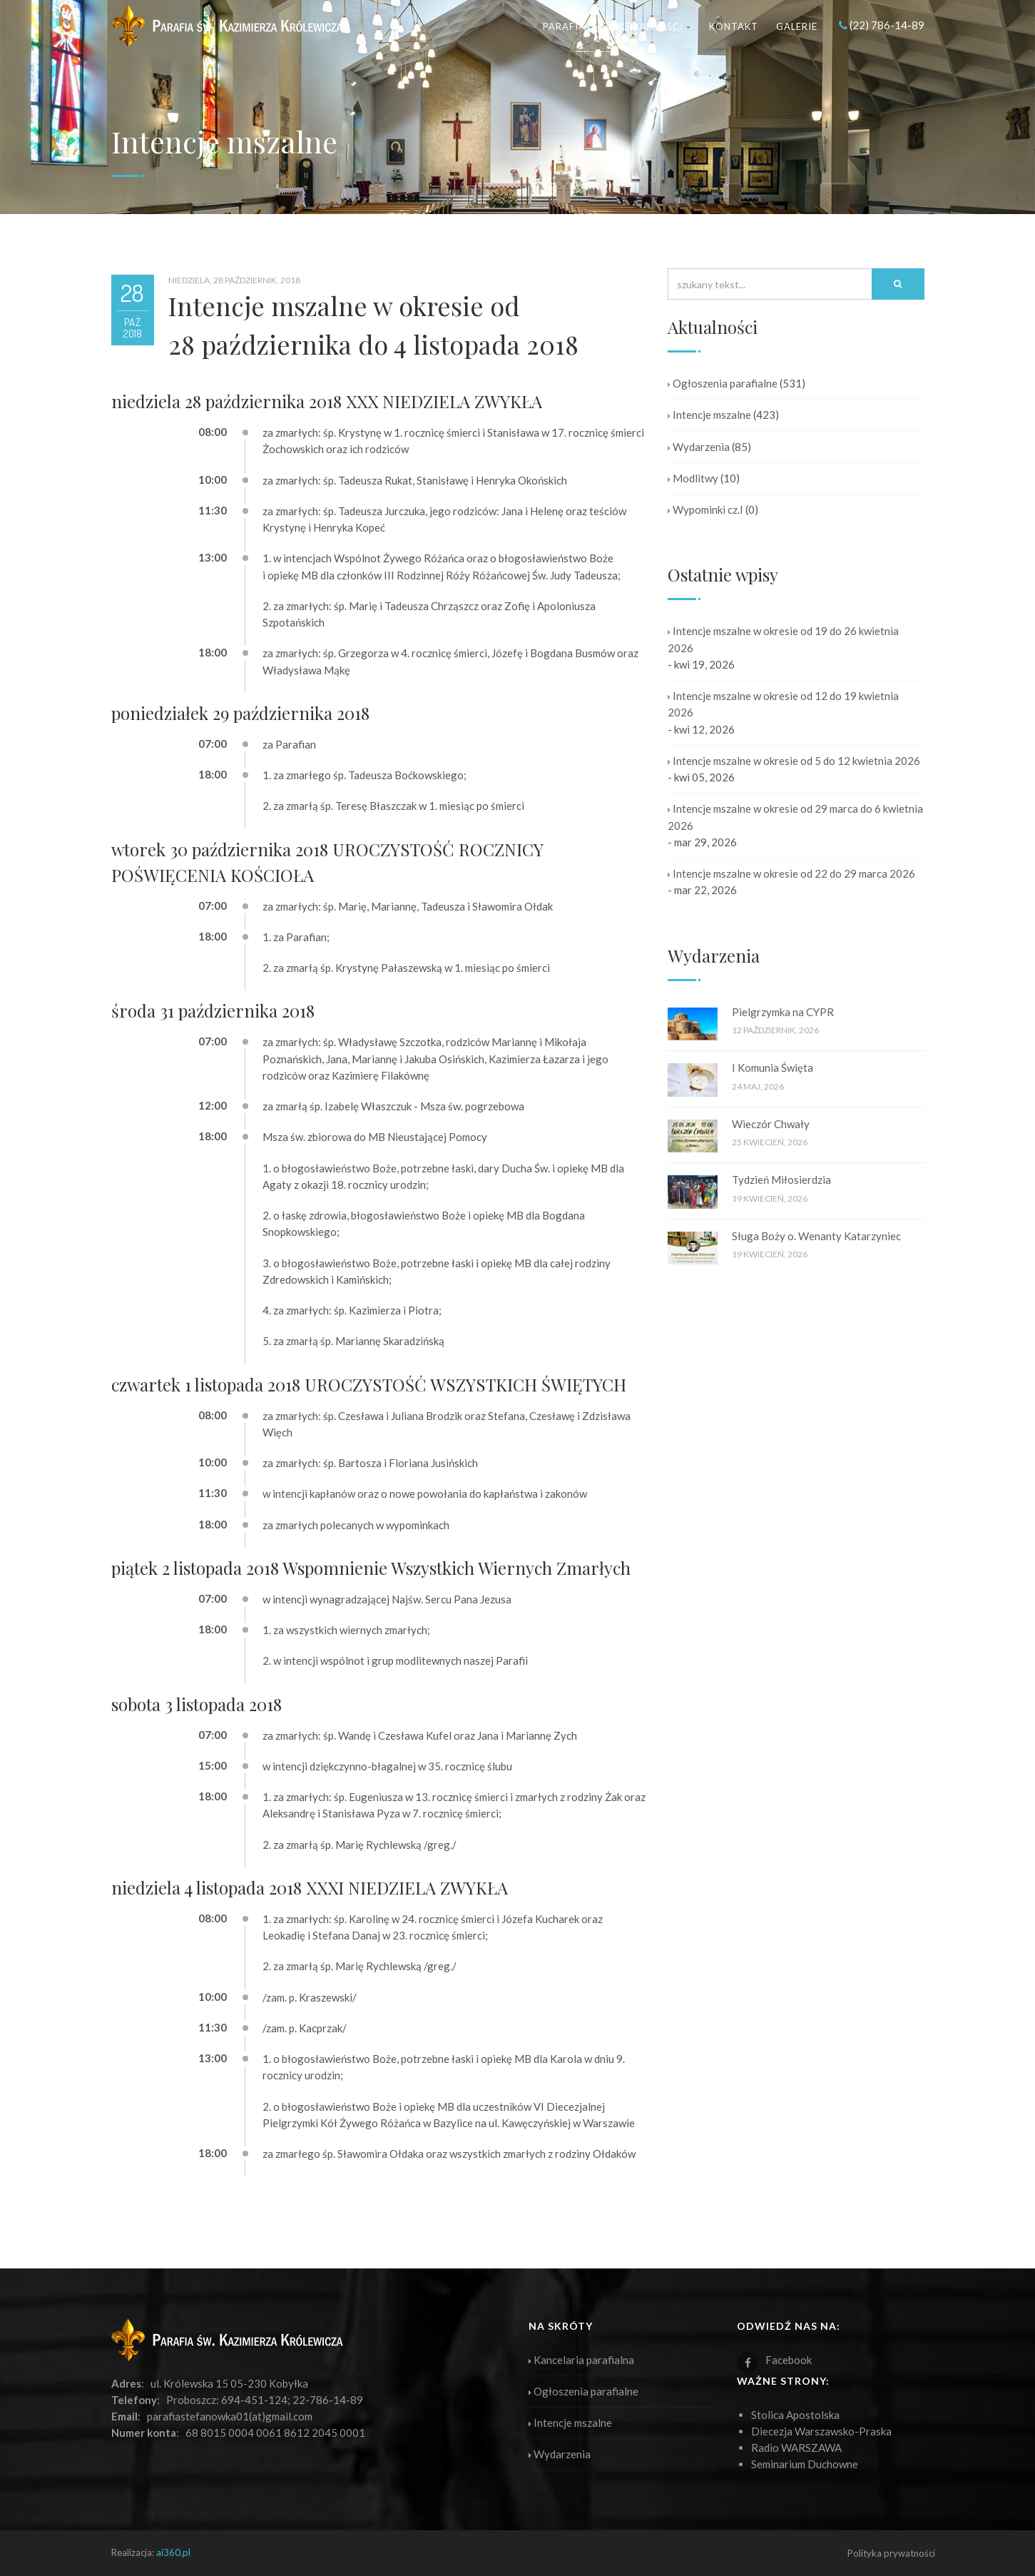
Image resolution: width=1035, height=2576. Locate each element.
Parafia (568, 26)
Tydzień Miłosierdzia (781, 1179)
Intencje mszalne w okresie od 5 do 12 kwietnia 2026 (794, 760)
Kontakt (733, 26)
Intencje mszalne (709, 414)
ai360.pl (173, 2552)
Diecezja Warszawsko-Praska (821, 2431)
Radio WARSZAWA (796, 2447)
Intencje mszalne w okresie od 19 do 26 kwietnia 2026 (783, 639)
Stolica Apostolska (795, 2414)
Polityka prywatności (891, 2553)
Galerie (796, 26)
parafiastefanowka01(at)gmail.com (229, 2416)
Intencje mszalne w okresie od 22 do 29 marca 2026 (791, 873)
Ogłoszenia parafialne (722, 383)
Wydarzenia (699, 446)
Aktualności (651, 26)
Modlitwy (693, 478)
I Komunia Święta (772, 1067)
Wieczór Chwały (771, 1123)
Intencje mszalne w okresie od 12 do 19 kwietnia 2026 (783, 704)
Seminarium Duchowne (804, 2464)
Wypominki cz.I (705, 509)
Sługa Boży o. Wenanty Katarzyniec (816, 1235)
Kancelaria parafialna (581, 2359)
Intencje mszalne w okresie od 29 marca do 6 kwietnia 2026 (795, 816)
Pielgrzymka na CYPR (783, 1011)
